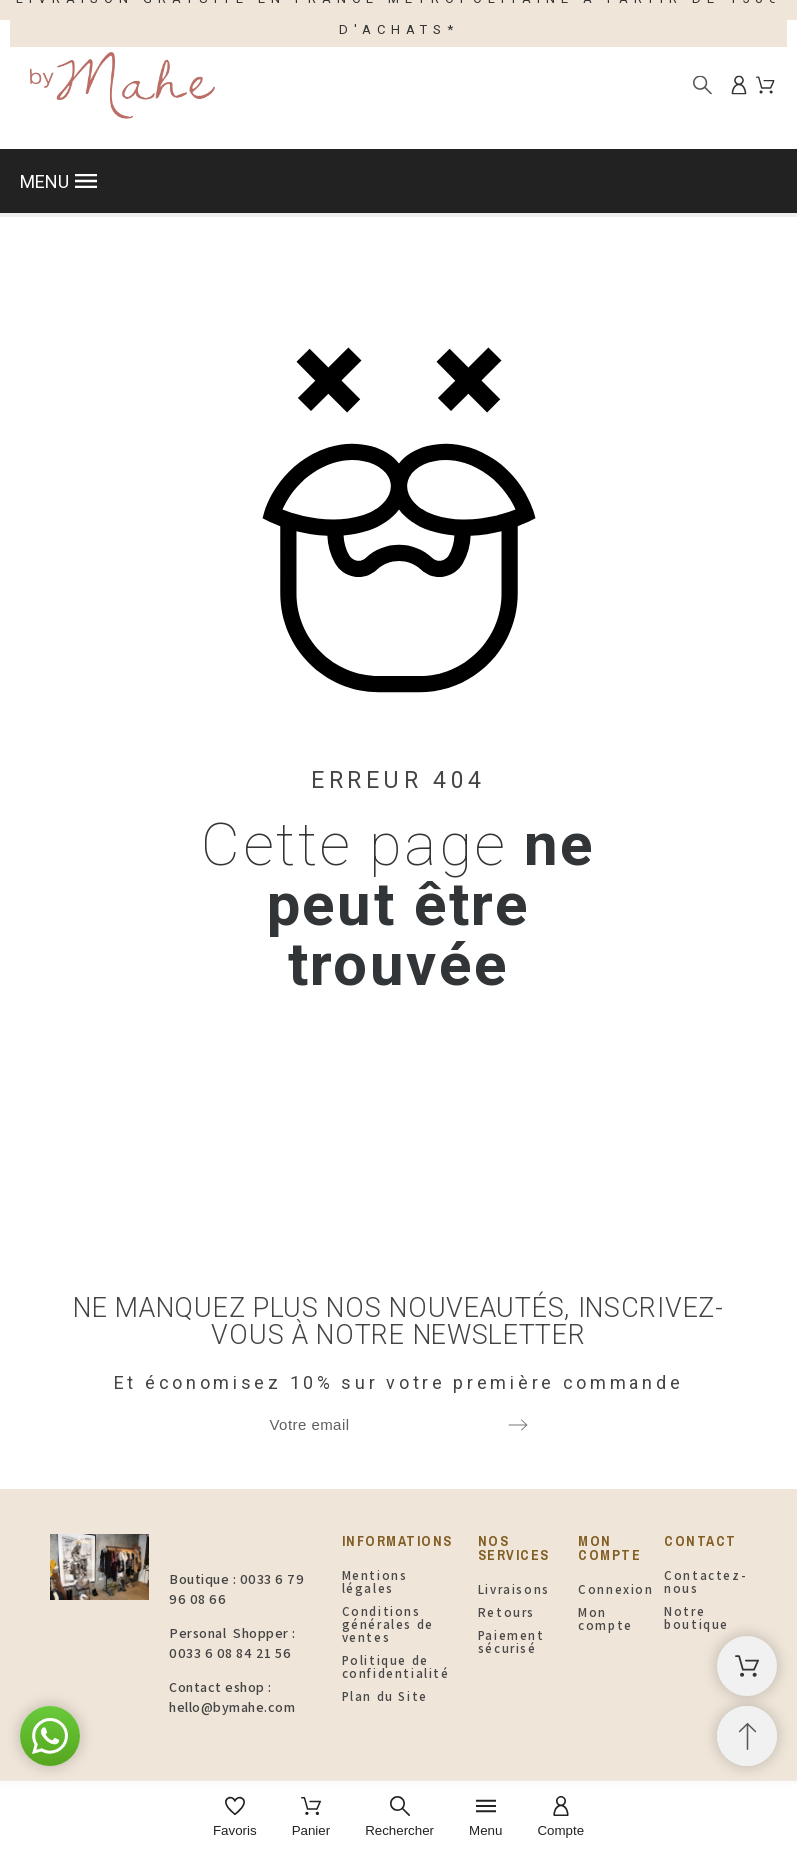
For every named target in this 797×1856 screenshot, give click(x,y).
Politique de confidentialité (396, 1667)
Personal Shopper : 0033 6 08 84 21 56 (232, 1643)
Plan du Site (385, 1696)
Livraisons (514, 1589)
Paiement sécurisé (511, 1642)
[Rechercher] (702, 84)
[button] (398, 181)
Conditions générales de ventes (388, 1624)
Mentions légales (375, 1582)
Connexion (615, 1589)
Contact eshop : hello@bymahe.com (232, 1697)
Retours (506, 1612)
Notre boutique (696, 1618)
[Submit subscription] (518, 1425)
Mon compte (605, 1619)
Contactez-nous (705, 1582)
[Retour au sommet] (747, 1736)
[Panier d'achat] (747, 1666)
